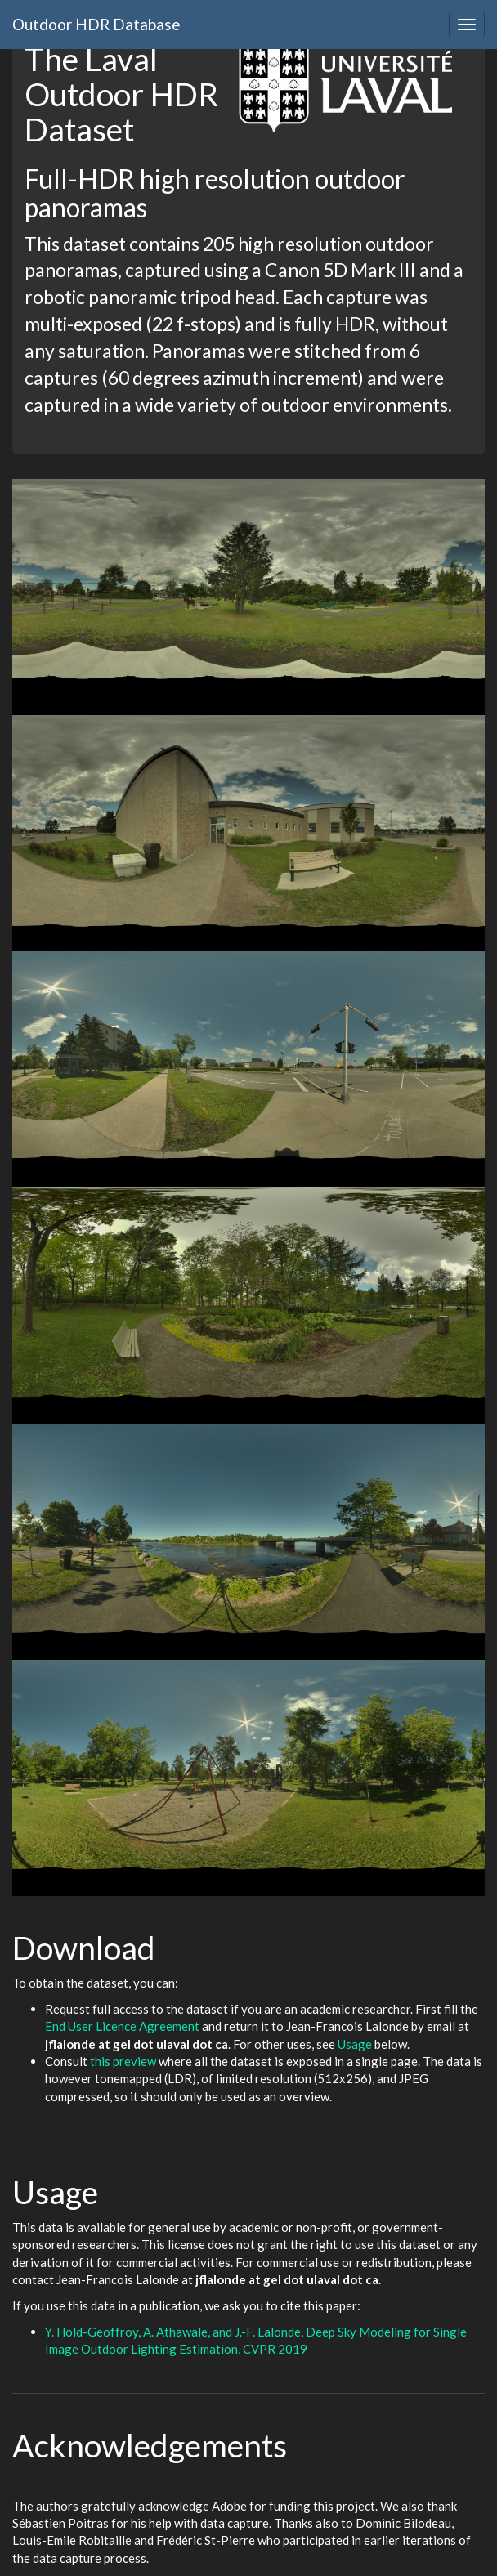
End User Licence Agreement (122, 2026)
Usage (355, 2044)
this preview (123, 2061)
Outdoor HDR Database (96, 24)
